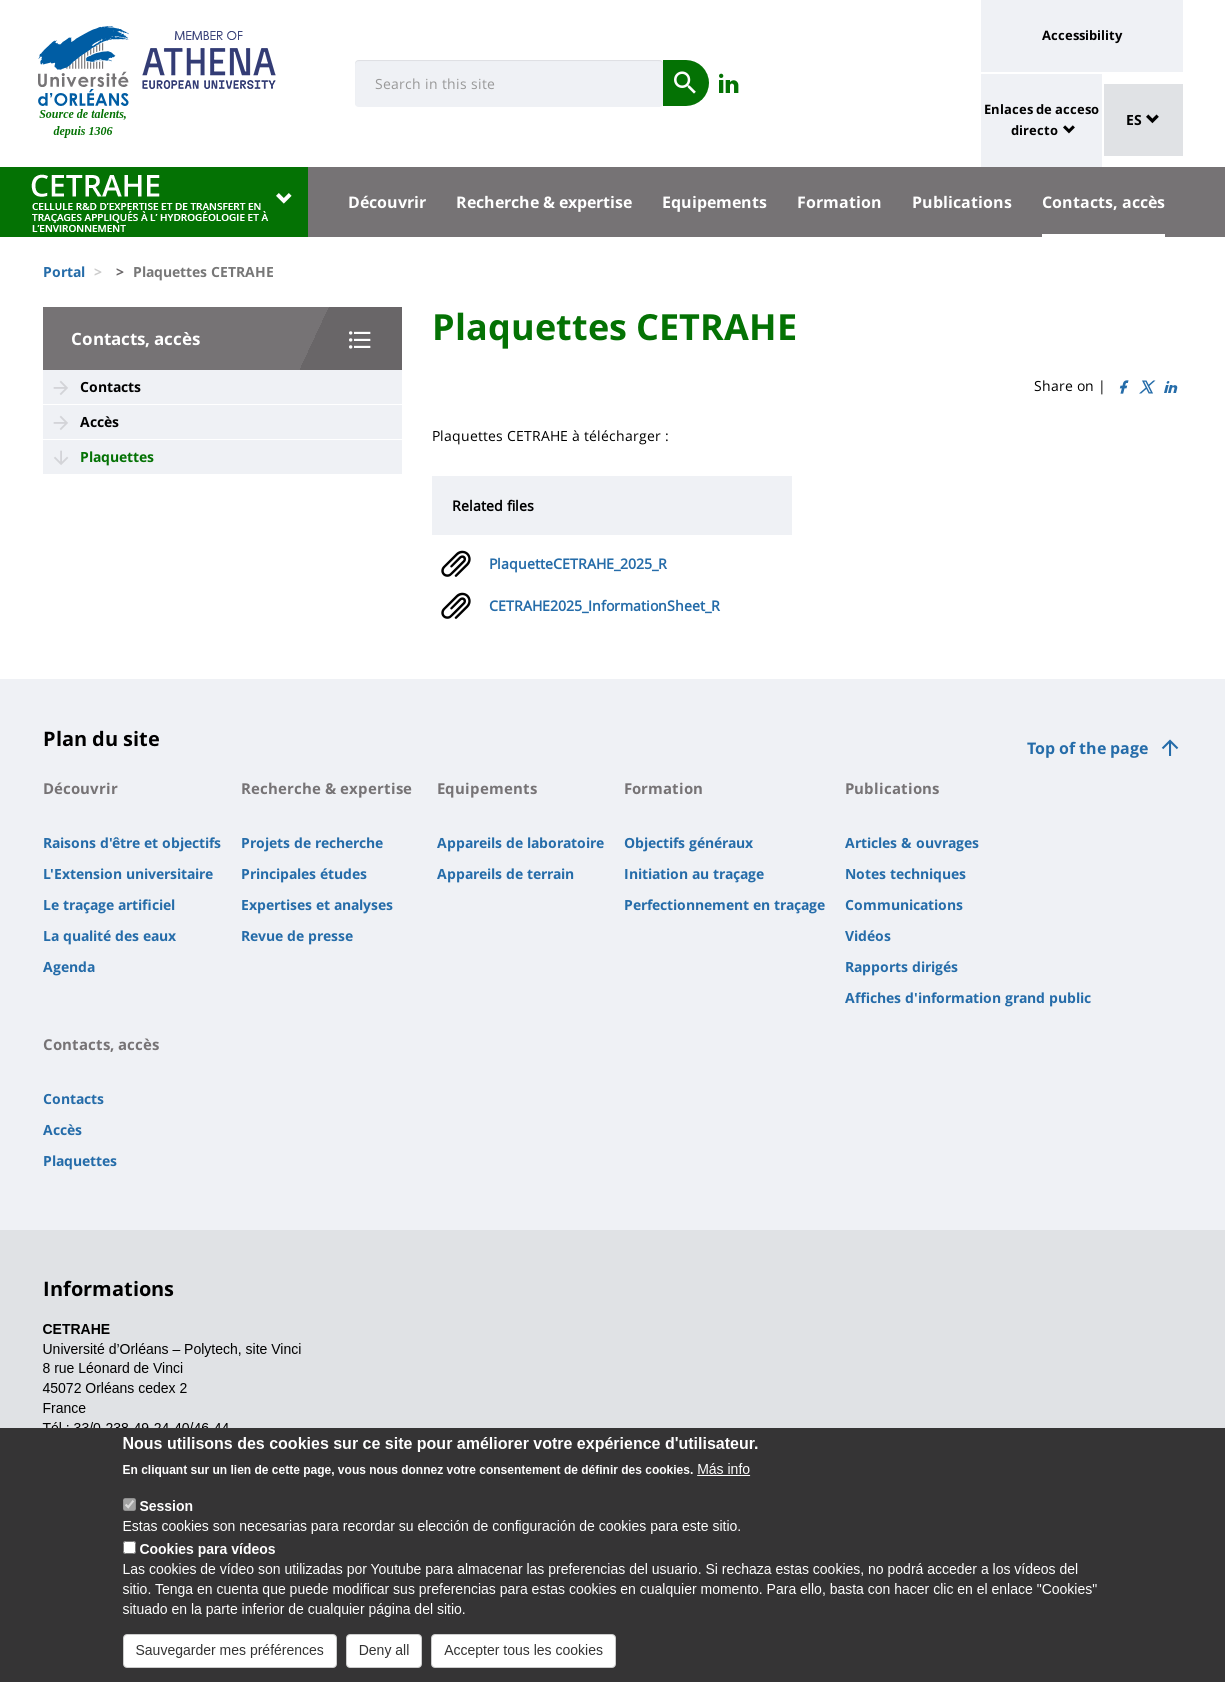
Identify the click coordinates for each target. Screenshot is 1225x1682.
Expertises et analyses (317, 904)
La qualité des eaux (109, 935)
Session (166, 1527)
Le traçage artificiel (109, 904)
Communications (904, 904)
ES (1143, 119)
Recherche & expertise (544, 202)
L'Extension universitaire (128, 873)
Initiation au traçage (694, 873)
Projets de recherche (312, 842)
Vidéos (868, 935)
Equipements (714, 202)
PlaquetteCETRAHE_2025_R (578, 563)
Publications (962, 202)
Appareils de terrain (505, 873)
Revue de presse (297, 935)
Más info (723, 1490)
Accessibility (1082, 35)
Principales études (304, 873)
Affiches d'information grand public (968, 997)
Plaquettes (117, 456)
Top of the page (1087, 748)
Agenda (69, 966)
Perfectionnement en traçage (724, 904)
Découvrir (387, 202)
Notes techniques (905, 873)
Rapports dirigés (901, 966)
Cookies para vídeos (207, 1570)
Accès (99, 421)
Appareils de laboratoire (520, 842)
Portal (64, 271)
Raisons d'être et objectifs (132, 842)
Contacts (110, 386)
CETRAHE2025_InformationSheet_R (604, 605)
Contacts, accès (1103, 202)
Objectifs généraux (688, 842)
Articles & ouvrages (912, 842)
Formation (839, 202)
